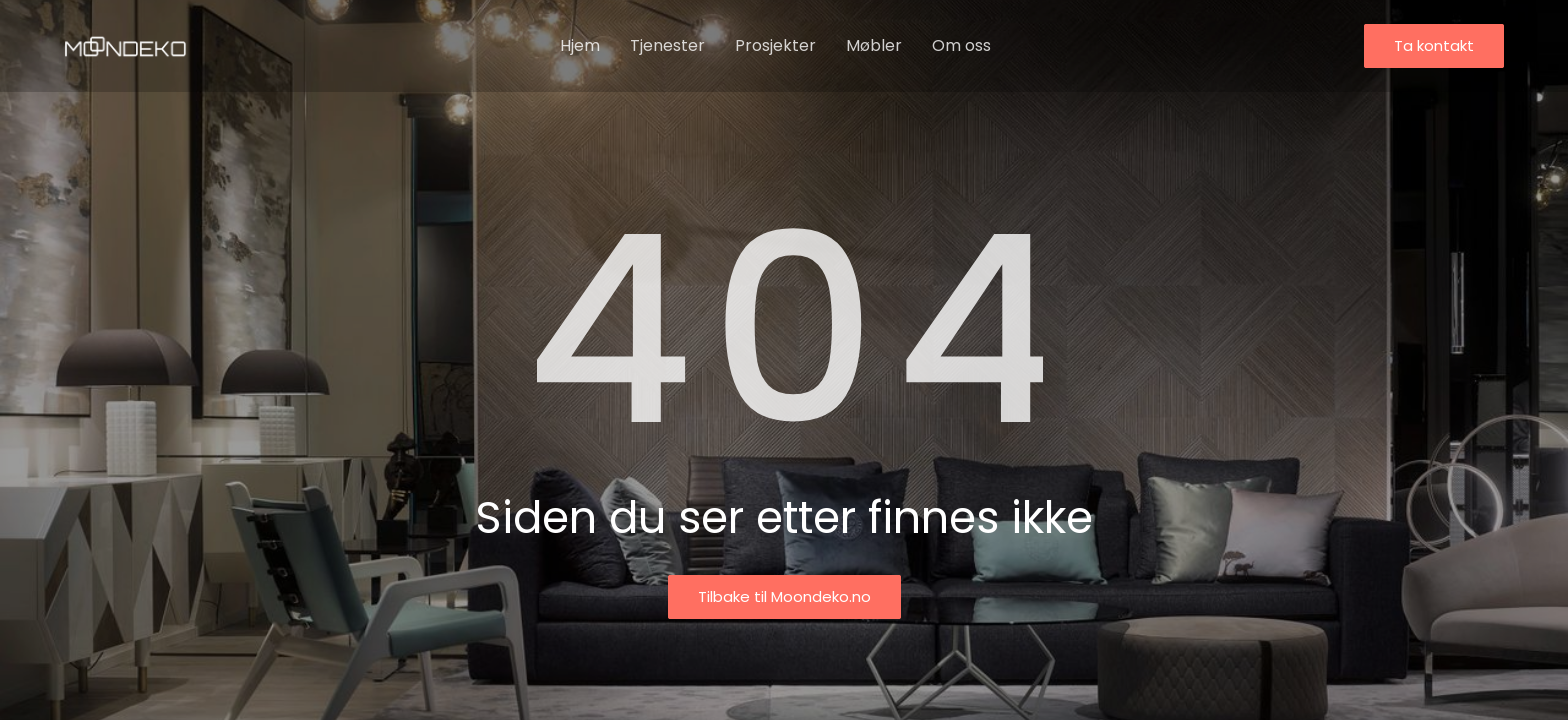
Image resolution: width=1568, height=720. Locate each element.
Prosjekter (775, 45)
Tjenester (667, 45)
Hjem (580, 45)
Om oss (961, 45)
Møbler (874, 45)
